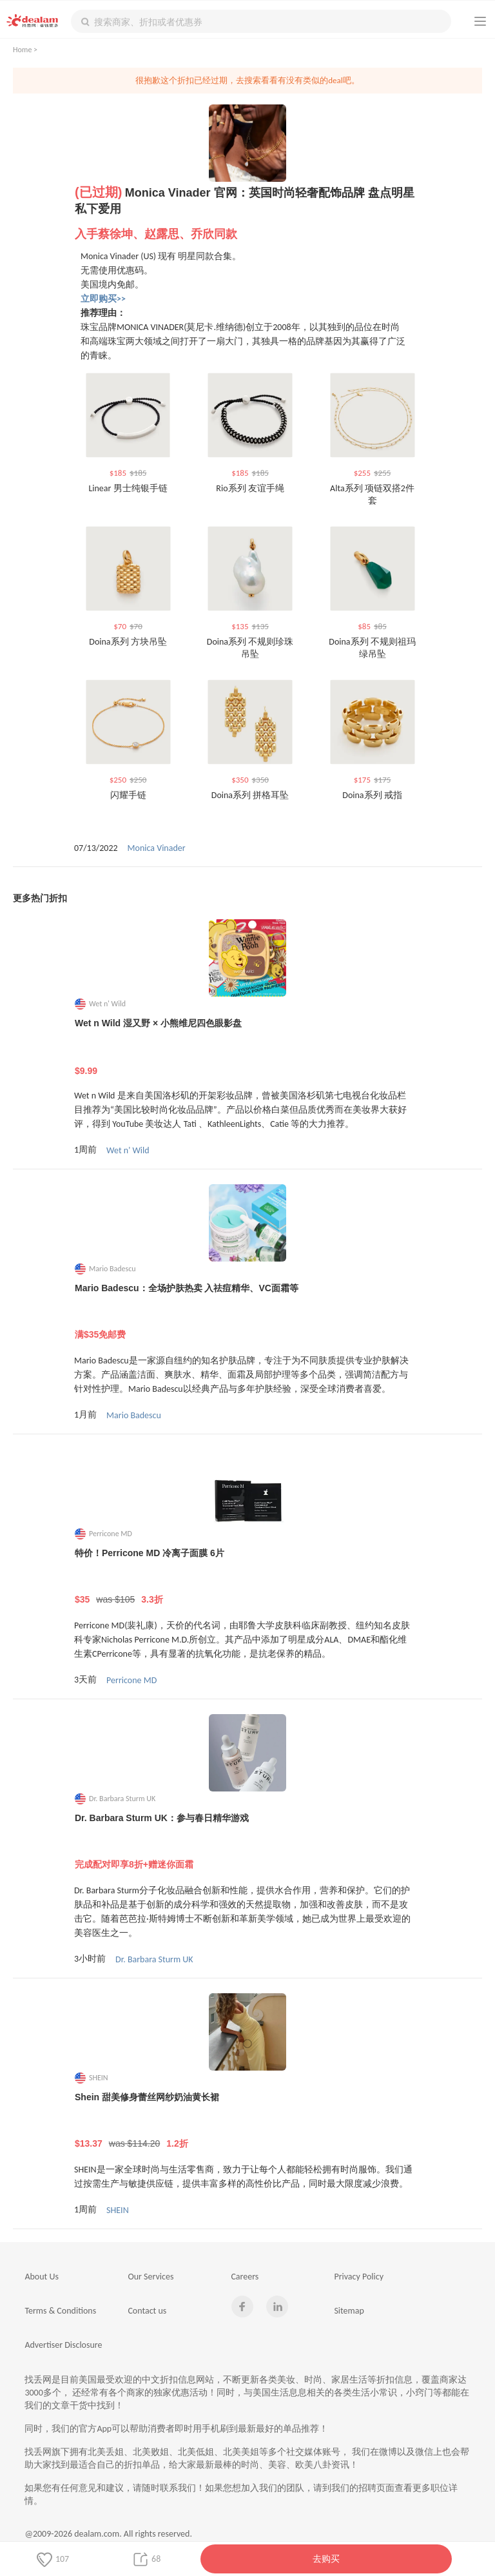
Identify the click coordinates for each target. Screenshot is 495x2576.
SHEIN (117, 2210)
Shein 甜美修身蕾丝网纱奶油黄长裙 (248, 2121)
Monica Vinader (157, 848)
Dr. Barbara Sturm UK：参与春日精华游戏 (248, 1842)
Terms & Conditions (60, 2310)
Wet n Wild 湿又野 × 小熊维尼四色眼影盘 (248, 1047)
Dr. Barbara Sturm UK (154, 1959)
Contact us (147, 2310)
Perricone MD (131, 1680)
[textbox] (261, 21)
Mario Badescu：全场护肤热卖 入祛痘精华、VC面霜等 (248, 1312)
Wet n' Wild (128, 1150)
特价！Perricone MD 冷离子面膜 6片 (248, 1577)
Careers (244, 2276)
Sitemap (349, 2310)
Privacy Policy (358, 2276)
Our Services (150, 2276)
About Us (41, 2276)
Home (22, 49)
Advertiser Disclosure (63, 2344)
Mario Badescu (133, 1415)
